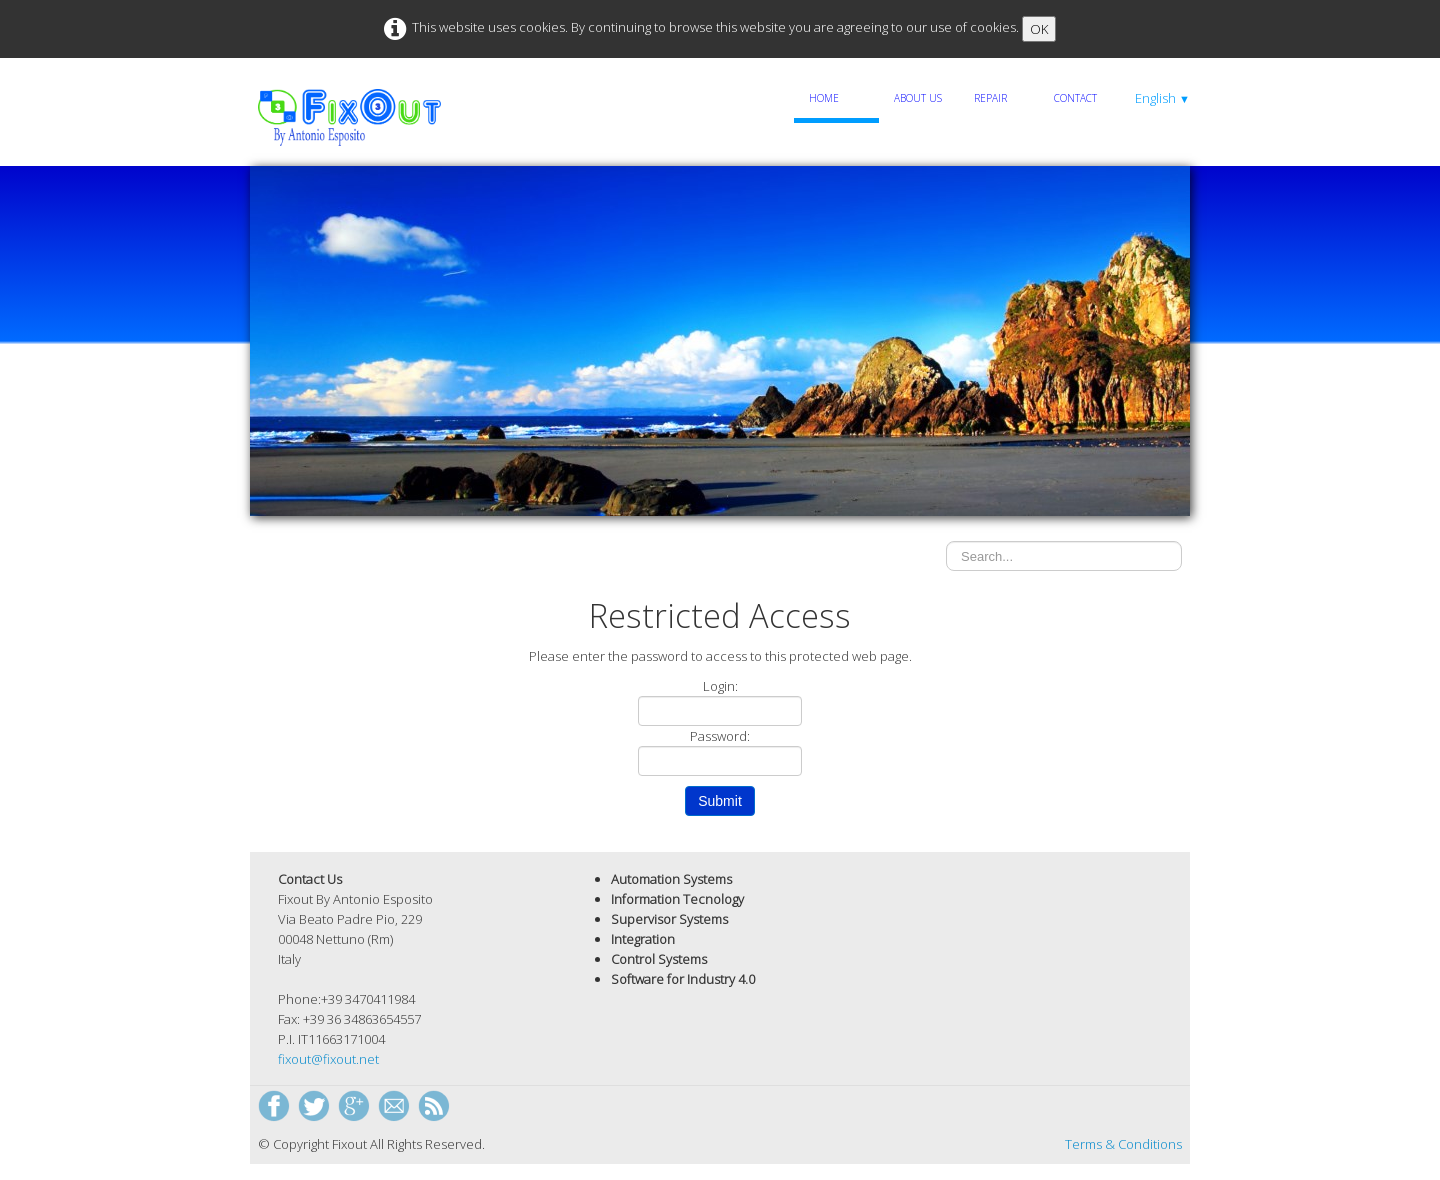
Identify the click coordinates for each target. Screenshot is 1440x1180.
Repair (990, 98)
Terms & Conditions (1123, 1144)
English (1162, 98)
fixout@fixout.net (328, 1059)
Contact (1075, 98)
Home (824, 98)
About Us (918, 98)
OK (1039, 29)
